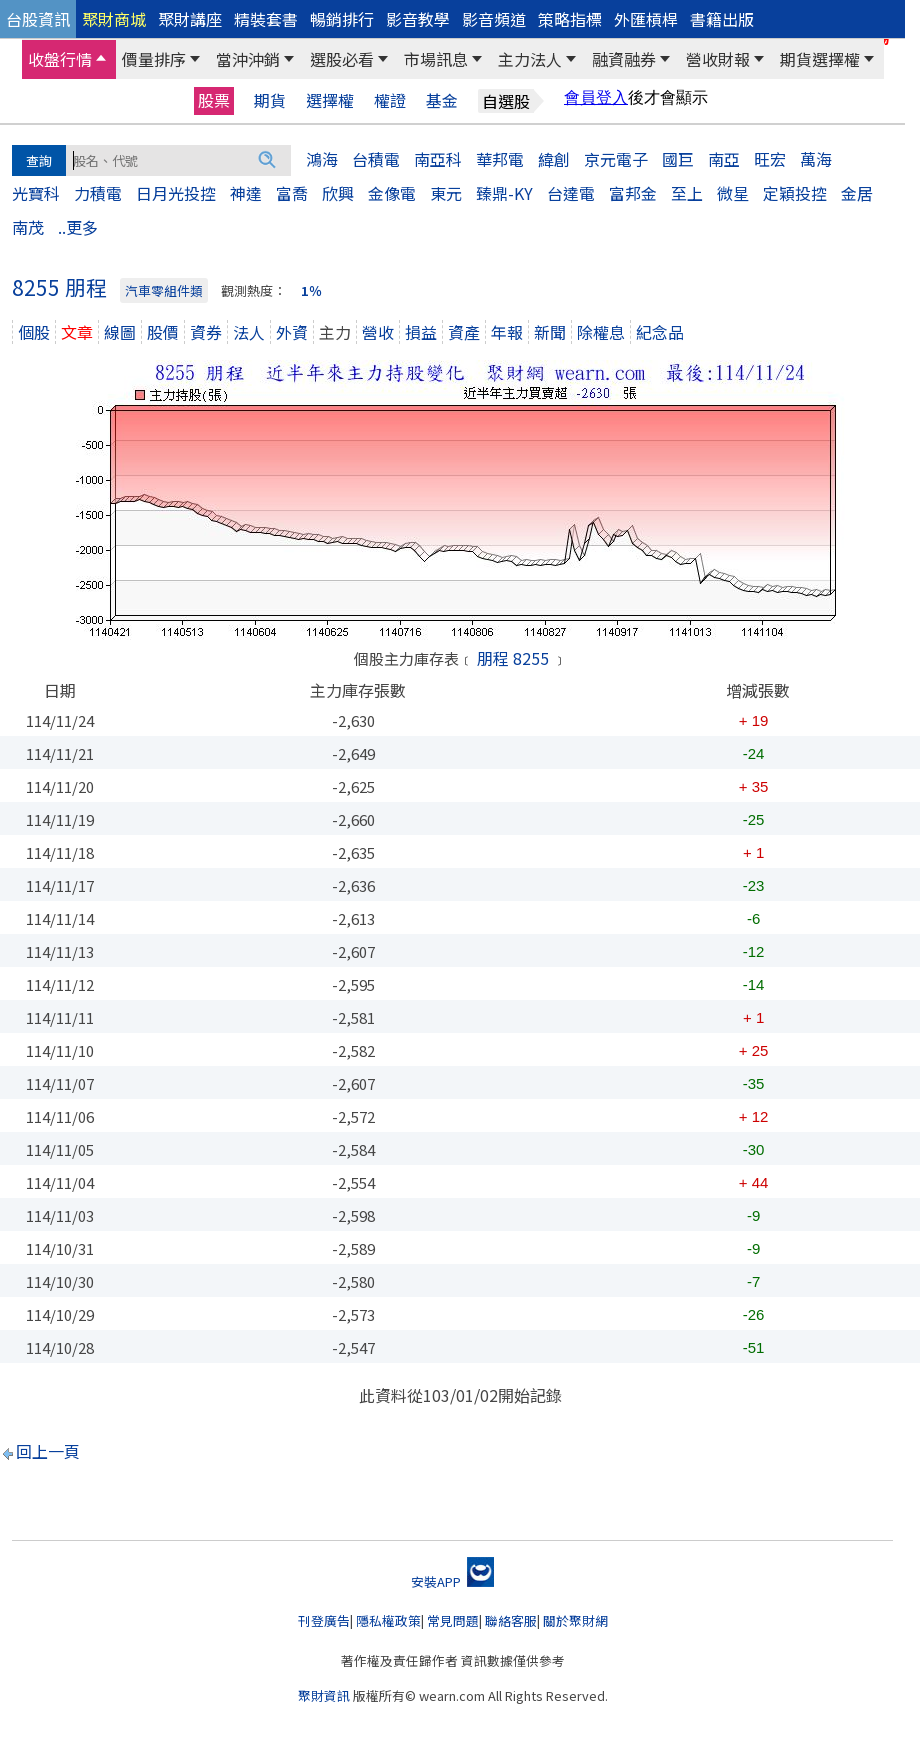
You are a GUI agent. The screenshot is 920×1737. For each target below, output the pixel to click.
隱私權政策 (388, 1620)
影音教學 (418, 19)
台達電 (571, 193)
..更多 (78, 227)
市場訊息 (436, 59)
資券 (206, 332)
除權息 (601, 332)
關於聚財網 (575, 1620)
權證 (390, 100)
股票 (214, 100)
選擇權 (330, 100)
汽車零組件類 (164, 290)
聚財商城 (114, 19)
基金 (442, 100)
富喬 (292, 193)
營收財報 (718, 59)
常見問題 (453, 1620)
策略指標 (570, 19)
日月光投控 (176, 193)
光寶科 (36, 193)
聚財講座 (190, 19)
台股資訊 (38, 19)
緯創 (554, 159)
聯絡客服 (511, 1620)
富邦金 (633, 193)
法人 (249, 332)
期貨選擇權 (820, 59)
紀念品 (660, 332)
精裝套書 (266, 19)
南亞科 (438, 159)
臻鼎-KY (504, 193)
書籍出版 (722, 19)
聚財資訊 (324, 1695)
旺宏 (770, 159)
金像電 (392, 193)
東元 (446, 193)
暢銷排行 (342, 19)
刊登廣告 (324, 1620)
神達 (246, 193)
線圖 (120, 332)
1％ (311, 290)
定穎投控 (795, 193)
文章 (77, 332)
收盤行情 (60, 59)
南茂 (28, 227)
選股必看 (342, 59)
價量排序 (154, 59)
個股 (34, 332)
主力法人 (530, 59)
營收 (378, 332)
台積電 (376, 159)
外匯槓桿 (646, 19)
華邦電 (500, 159)
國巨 (678, 159)
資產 (464, 332)
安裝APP (452, 1581)
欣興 (338, 193)
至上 (687, 193)
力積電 (98, 193)
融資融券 (624, 59)
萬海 (816, 159)
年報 (507, 332)
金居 (857, 193)
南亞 (724, 159)
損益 (421, 332)
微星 (733, 193)
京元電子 (616, 159)
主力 (335, 332)
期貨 (270, 100)
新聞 (550, 332)
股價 (163, 332)
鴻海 (322, 159)
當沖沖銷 (248, 59)
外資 (292, 332)
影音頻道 (494, 19)
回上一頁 (48, 1451)
